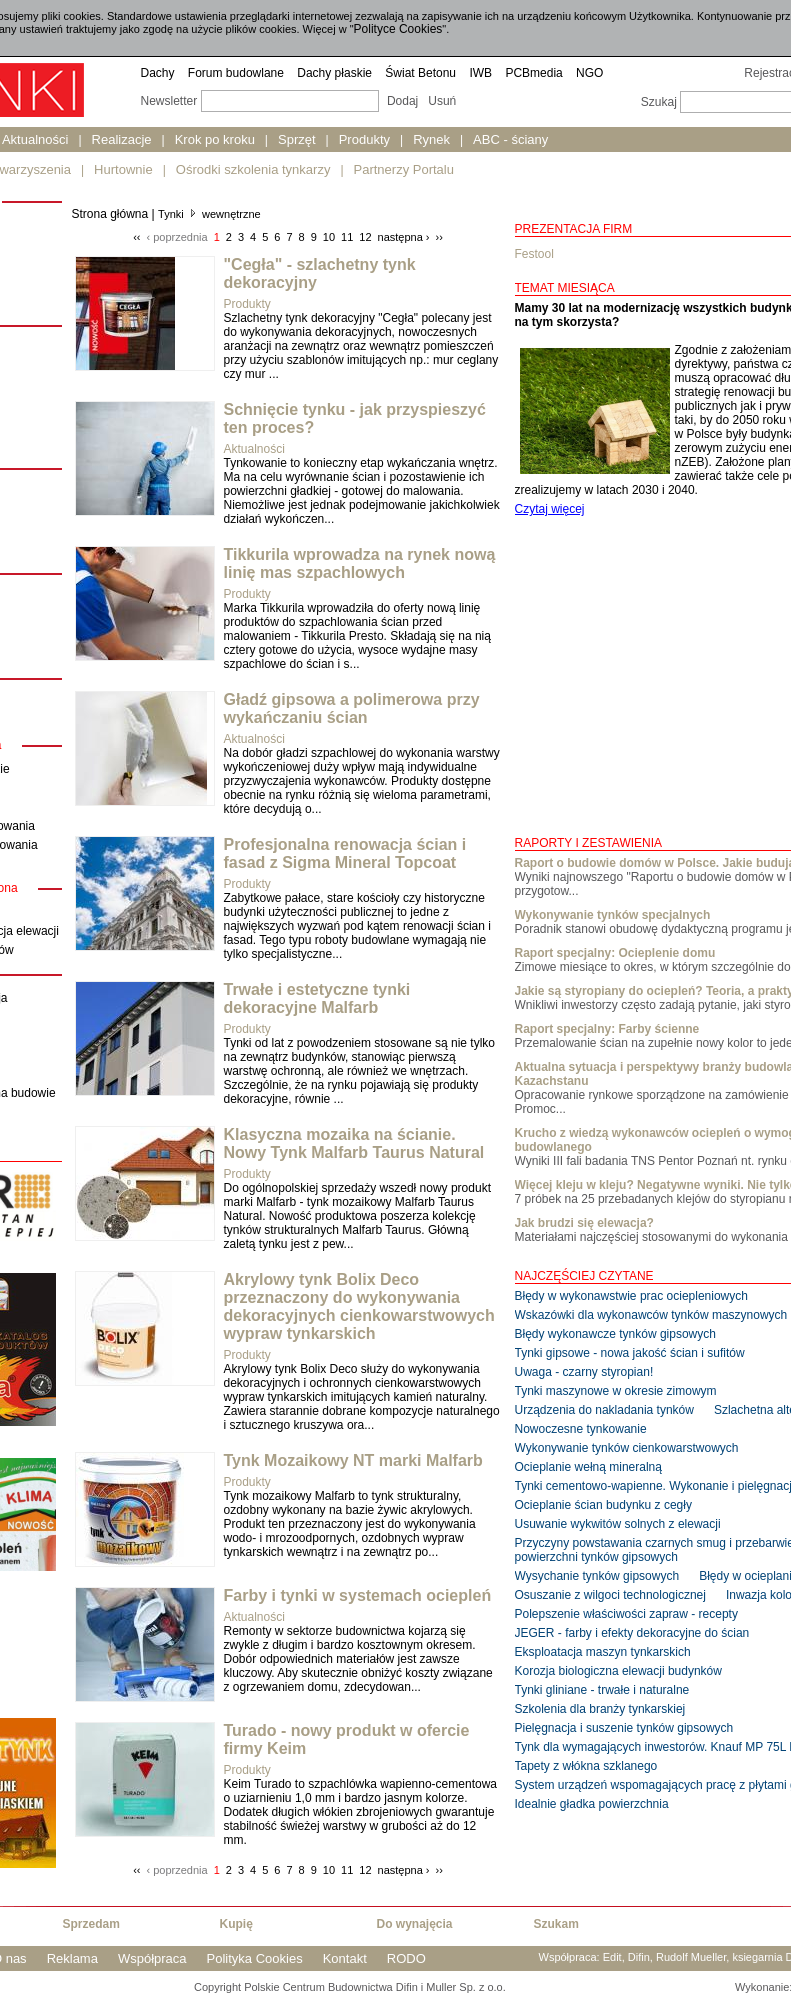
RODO (406, 1958)
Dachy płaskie (334, 73)
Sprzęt (297, 139)
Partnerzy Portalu (404, 169)
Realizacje (122, 139)
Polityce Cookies (398, 29)
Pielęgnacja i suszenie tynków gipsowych (624, 1728)
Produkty (364, 139)
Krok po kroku (215, 139)
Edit (612, 1957)
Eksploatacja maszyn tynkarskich (603, 1652)
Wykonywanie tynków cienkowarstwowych (627, 1448)
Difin (639, 1957)
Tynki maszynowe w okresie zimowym (616, 1391)
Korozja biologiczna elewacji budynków (618, 1671)
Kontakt (345, 1958)
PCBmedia (533, 73)
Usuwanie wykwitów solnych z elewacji (618, 1524)
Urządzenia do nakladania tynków (604, 1410)
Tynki (171, 214)
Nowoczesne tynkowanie (581, 1429)
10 (329, 237)
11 (347, 237)
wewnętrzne (231, 214)
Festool (534, 254)
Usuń (442, 101)
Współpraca (152, 1958)
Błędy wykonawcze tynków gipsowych (615, 1334)
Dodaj (402, 101)
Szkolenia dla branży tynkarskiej (600, 1709)
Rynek (431, 139)
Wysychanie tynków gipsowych (597, 1576)
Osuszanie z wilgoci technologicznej (610, 1595)
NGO (589, 73)
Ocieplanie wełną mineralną (588, 1467)
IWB (480, 73)
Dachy (158, 73)
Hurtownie (123, 169)
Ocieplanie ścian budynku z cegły (603, 1505)
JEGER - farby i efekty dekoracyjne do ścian (632, 1633)
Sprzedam (91, 1924)
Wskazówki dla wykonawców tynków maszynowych (651, 1315)
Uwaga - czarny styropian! (584, 1372)
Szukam (556, 1924)
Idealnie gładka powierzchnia (592, 1804)
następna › (404, 237)
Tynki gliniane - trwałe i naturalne (602, 1690)
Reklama (72, 1958)
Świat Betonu (420, 73)
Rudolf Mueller (691, 1957)
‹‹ (136, 237)
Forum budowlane (236, 73)
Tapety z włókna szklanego (586, 1766)
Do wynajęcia (415, 1924)
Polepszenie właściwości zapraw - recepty (626, 1614)
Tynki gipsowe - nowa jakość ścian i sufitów (630, 1353)
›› (439, 237)
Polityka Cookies (255, 1958)
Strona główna (110, 214)
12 (365, 237)
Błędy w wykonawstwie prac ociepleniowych (631, 1296)
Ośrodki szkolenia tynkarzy (253, 169)
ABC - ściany (510, 139)
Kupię (236, 1924)
